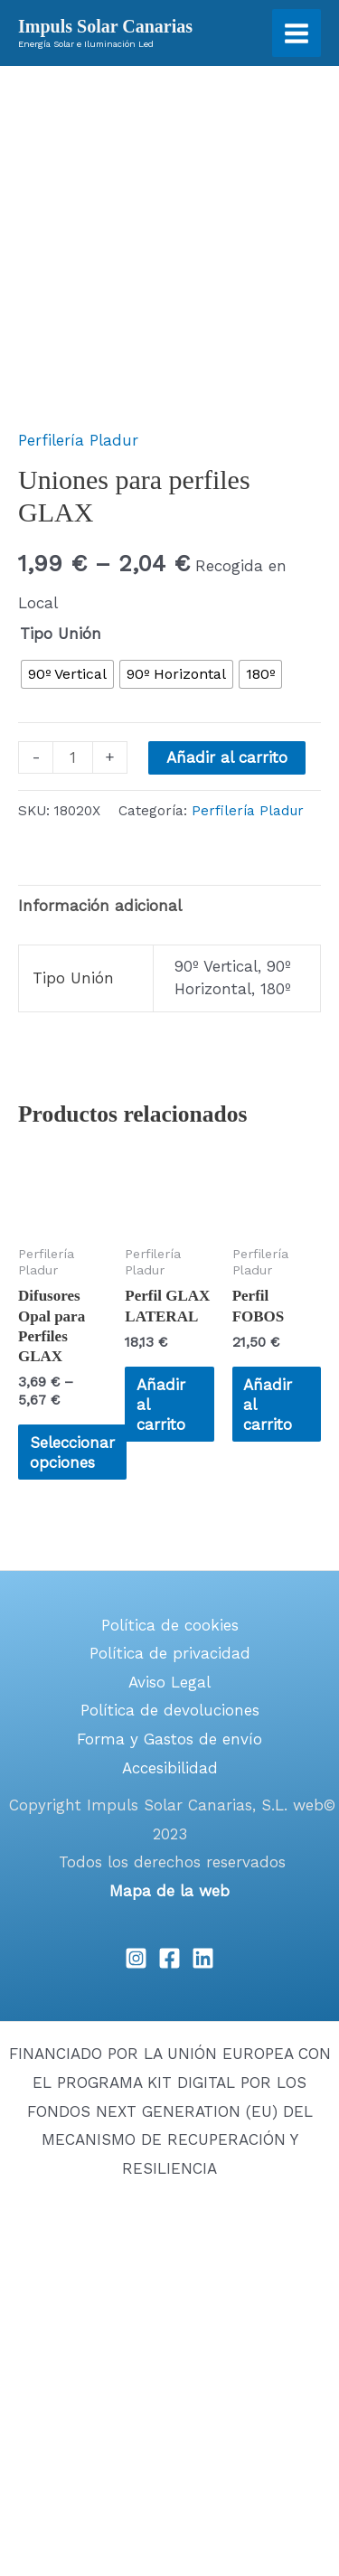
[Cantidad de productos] (72, 757)
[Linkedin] (203, 1958)
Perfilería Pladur (78, 440)
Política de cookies (170, 1625)
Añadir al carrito (226, 757)
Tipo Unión (60, 634)
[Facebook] (169, 1958)
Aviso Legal (169, 1682)
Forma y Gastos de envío (169, 1739)
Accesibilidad (170, 1768)
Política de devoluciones (169, 1710)
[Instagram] (136, 1958)
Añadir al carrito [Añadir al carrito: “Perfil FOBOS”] (267, 1405)
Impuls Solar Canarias (105, 26)
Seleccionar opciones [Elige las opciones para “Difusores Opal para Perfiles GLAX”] (72, 1452)
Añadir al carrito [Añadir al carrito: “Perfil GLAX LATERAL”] (161, 1405)
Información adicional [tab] (100, 906)
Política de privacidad (169, 1653)
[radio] (67, 674)
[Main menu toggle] (296, 33)
